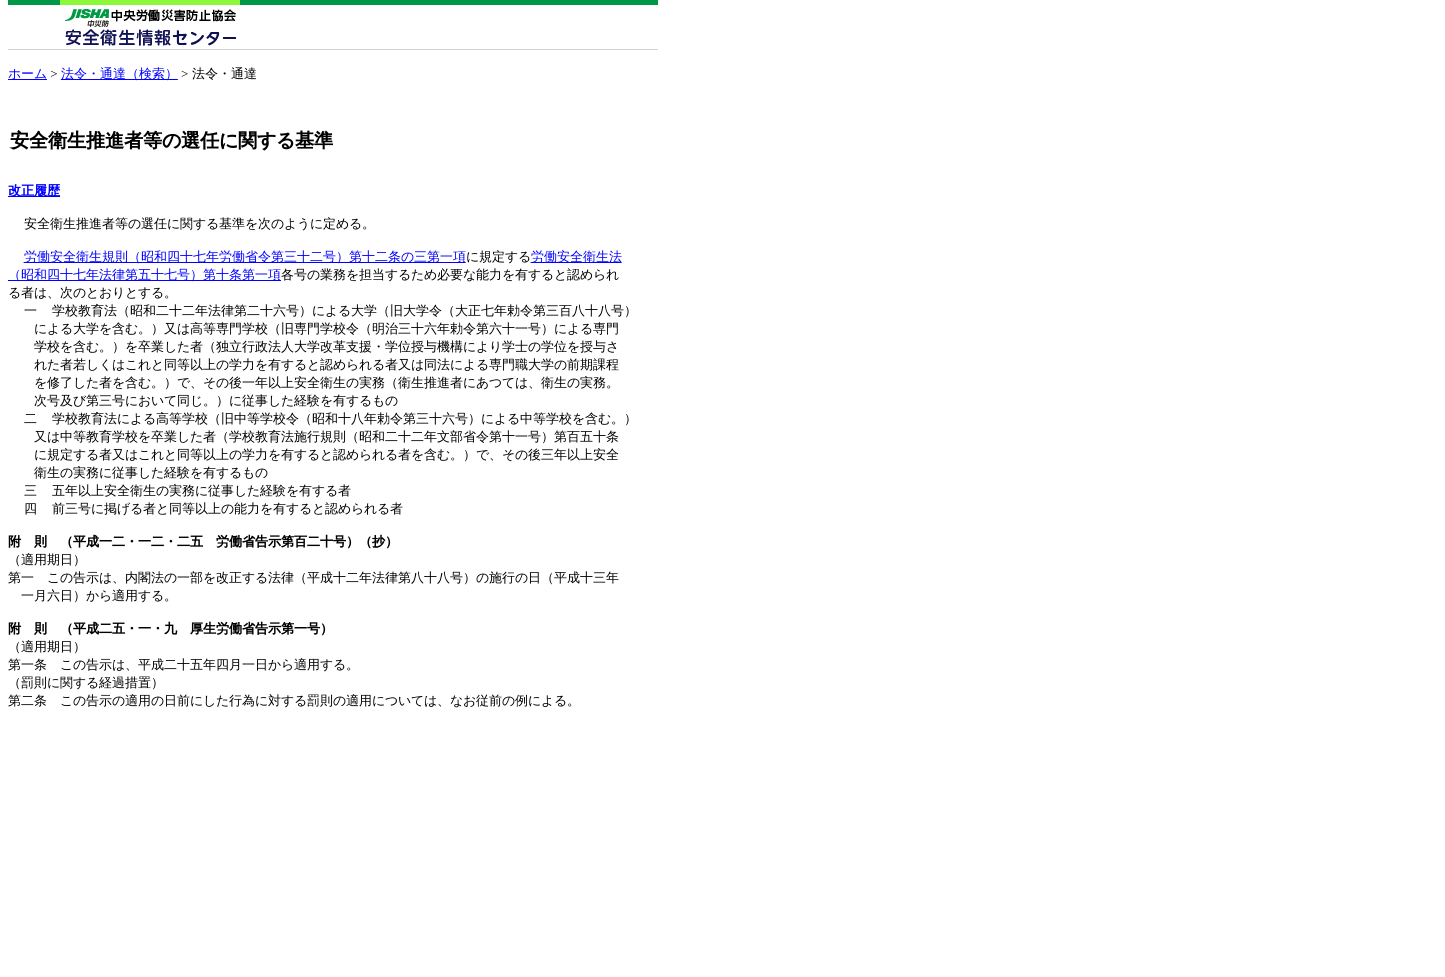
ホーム (27, 73)
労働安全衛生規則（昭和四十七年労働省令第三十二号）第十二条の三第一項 (245, 265)
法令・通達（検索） (119, 73)
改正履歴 (34, 191)
